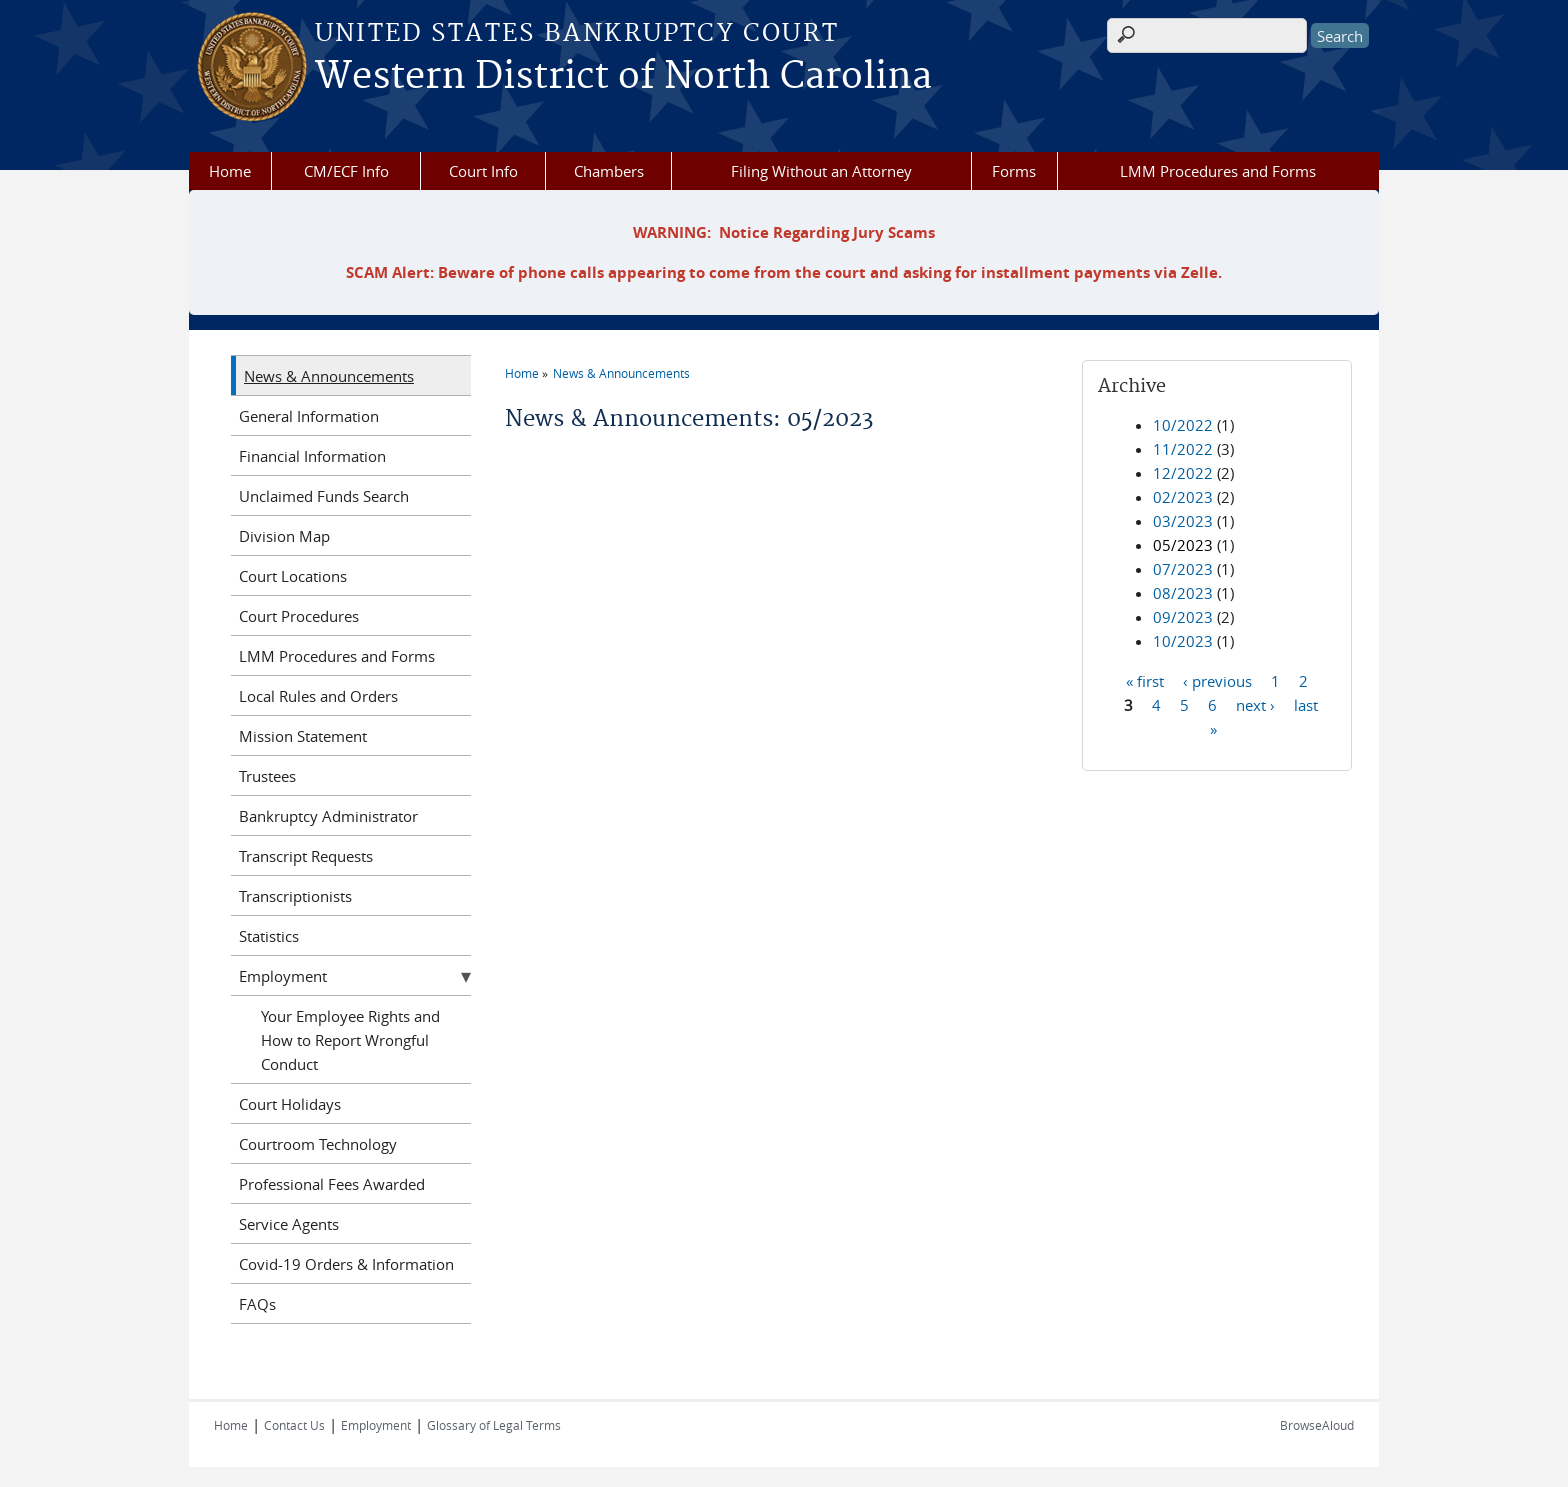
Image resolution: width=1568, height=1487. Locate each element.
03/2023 (1183, 521)
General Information (309, 416)
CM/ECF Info (346, 171)
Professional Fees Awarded (332, 1184)
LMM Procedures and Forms (1218, 171)
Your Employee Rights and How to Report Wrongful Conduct (350, 1040)
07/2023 (1183, 569)
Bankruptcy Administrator (328, 816)
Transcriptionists (295, 896)
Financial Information (312, 456)
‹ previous (1217, 680)
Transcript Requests (306, 856)
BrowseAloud (1317, 1425)
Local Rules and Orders (318, 696)
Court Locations (293, 576)
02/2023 (1183, 497)
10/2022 (1183, 425)
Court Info (483, 171)
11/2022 (1183, 449)
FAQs (257, 1304)
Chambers (609, 171)
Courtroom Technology (318, 1144)
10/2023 (1183, 641)
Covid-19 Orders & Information (346, 1264)
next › (1255, 704)
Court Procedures (299, 616)
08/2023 (1183, 593)
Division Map (284, 536)
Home (230, 171)
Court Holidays (290, 1104)
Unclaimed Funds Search (324, 496)
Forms (1014, 171)
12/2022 (1183, 473)
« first (1145, 680)
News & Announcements (621, 373)
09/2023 (1183, 617)
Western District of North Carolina (623, 77)
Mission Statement (303, 736)
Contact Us (294, 1425)
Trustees (267, 776)
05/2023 (1183, 545)
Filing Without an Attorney (821, 171)
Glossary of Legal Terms (494, 1425)
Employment (283, 976)
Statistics (269, 936)
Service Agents (289, 1224)
